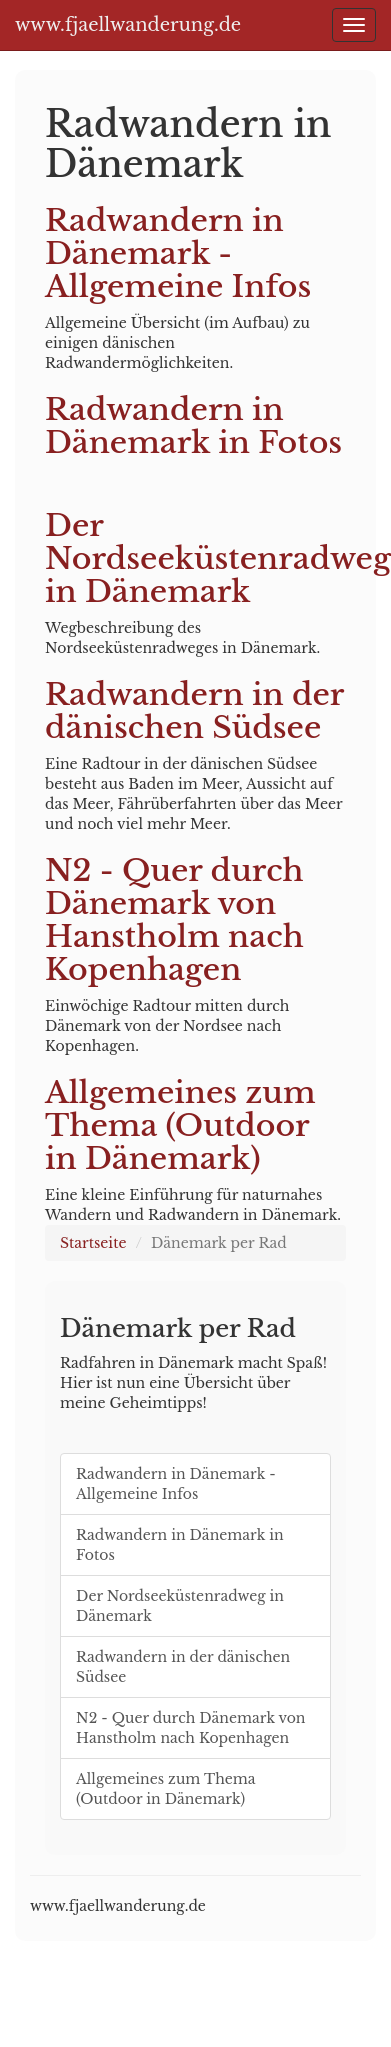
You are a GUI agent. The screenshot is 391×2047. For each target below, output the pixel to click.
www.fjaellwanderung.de (128, 25)
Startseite (93, 1243)
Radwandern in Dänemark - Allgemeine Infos (178, 253)
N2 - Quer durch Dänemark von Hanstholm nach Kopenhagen (174, 920)
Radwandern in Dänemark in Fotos (193, 426)
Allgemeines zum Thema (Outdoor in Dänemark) (180, 1125)
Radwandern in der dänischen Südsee (194, 711)
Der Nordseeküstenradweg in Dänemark (218, 558)
